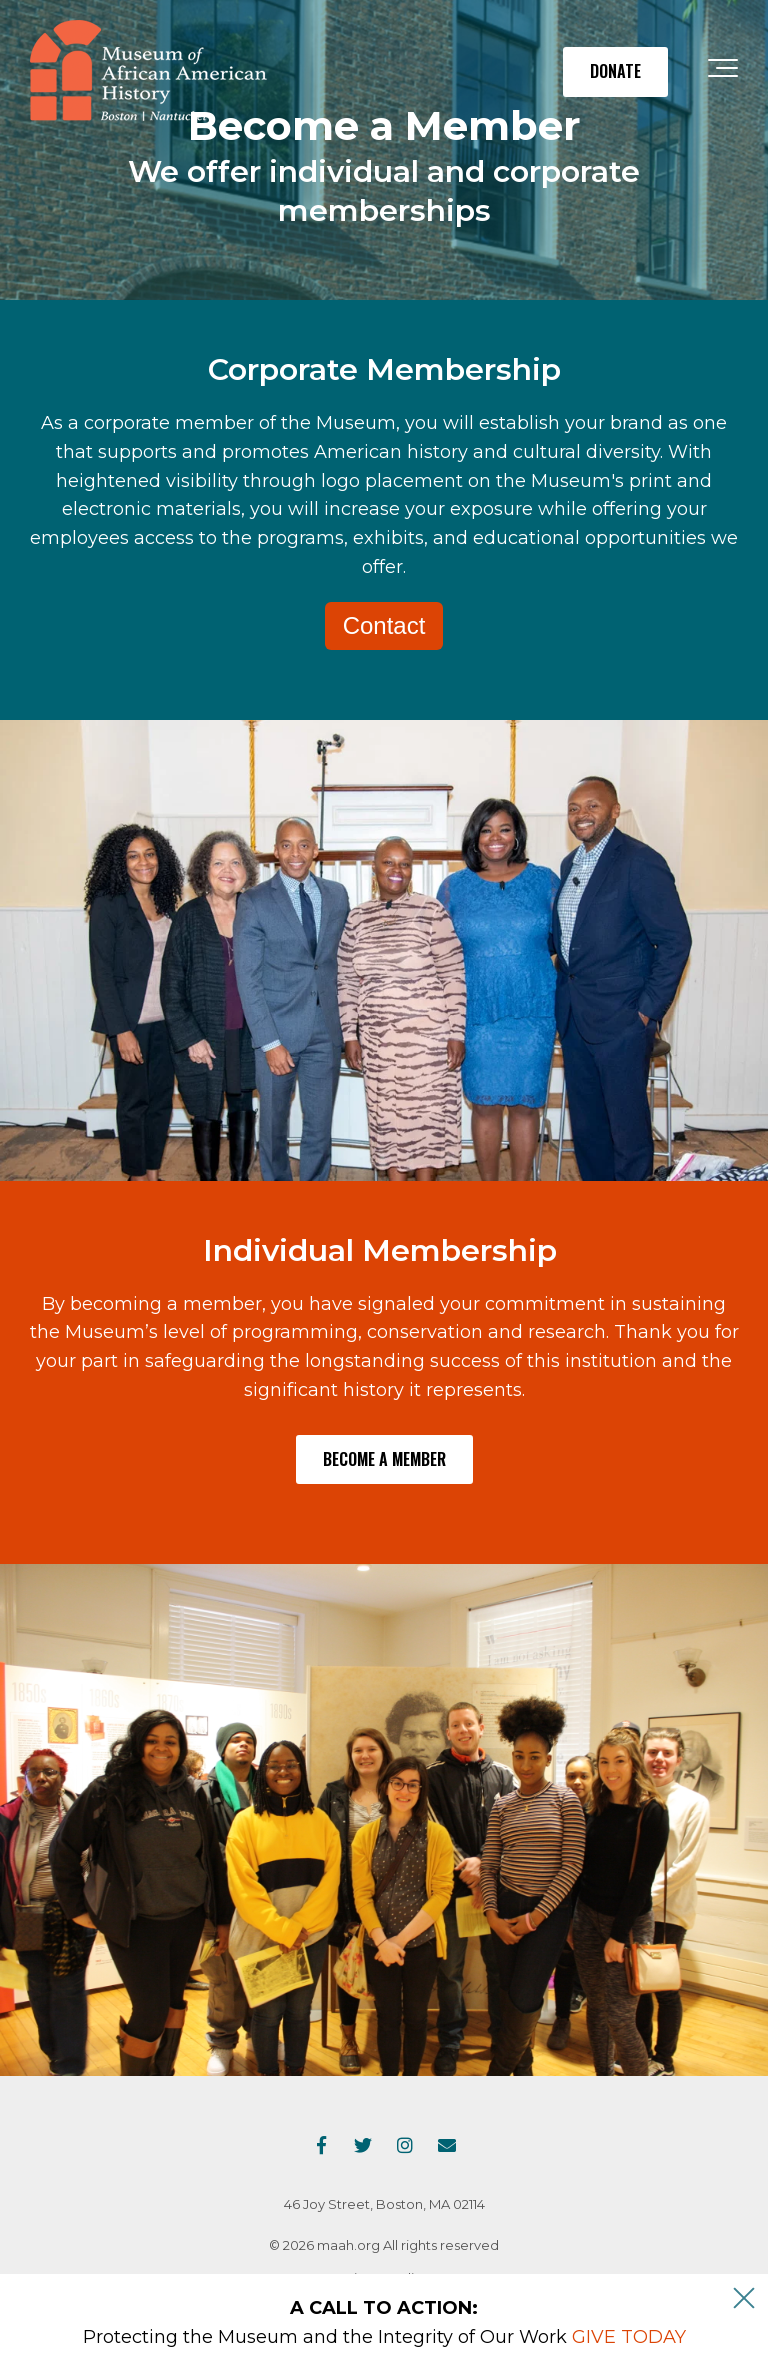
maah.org (348, 2245)
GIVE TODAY (629, 2337)
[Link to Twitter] (363, 2145)
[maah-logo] (148, 72)
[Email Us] (447, 2145)
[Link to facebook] (321, 2145)
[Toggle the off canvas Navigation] (723, 72)
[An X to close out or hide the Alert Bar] (744, 2298)
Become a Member (384, 1459)
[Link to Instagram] (405, 2145)
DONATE (615, 71)
